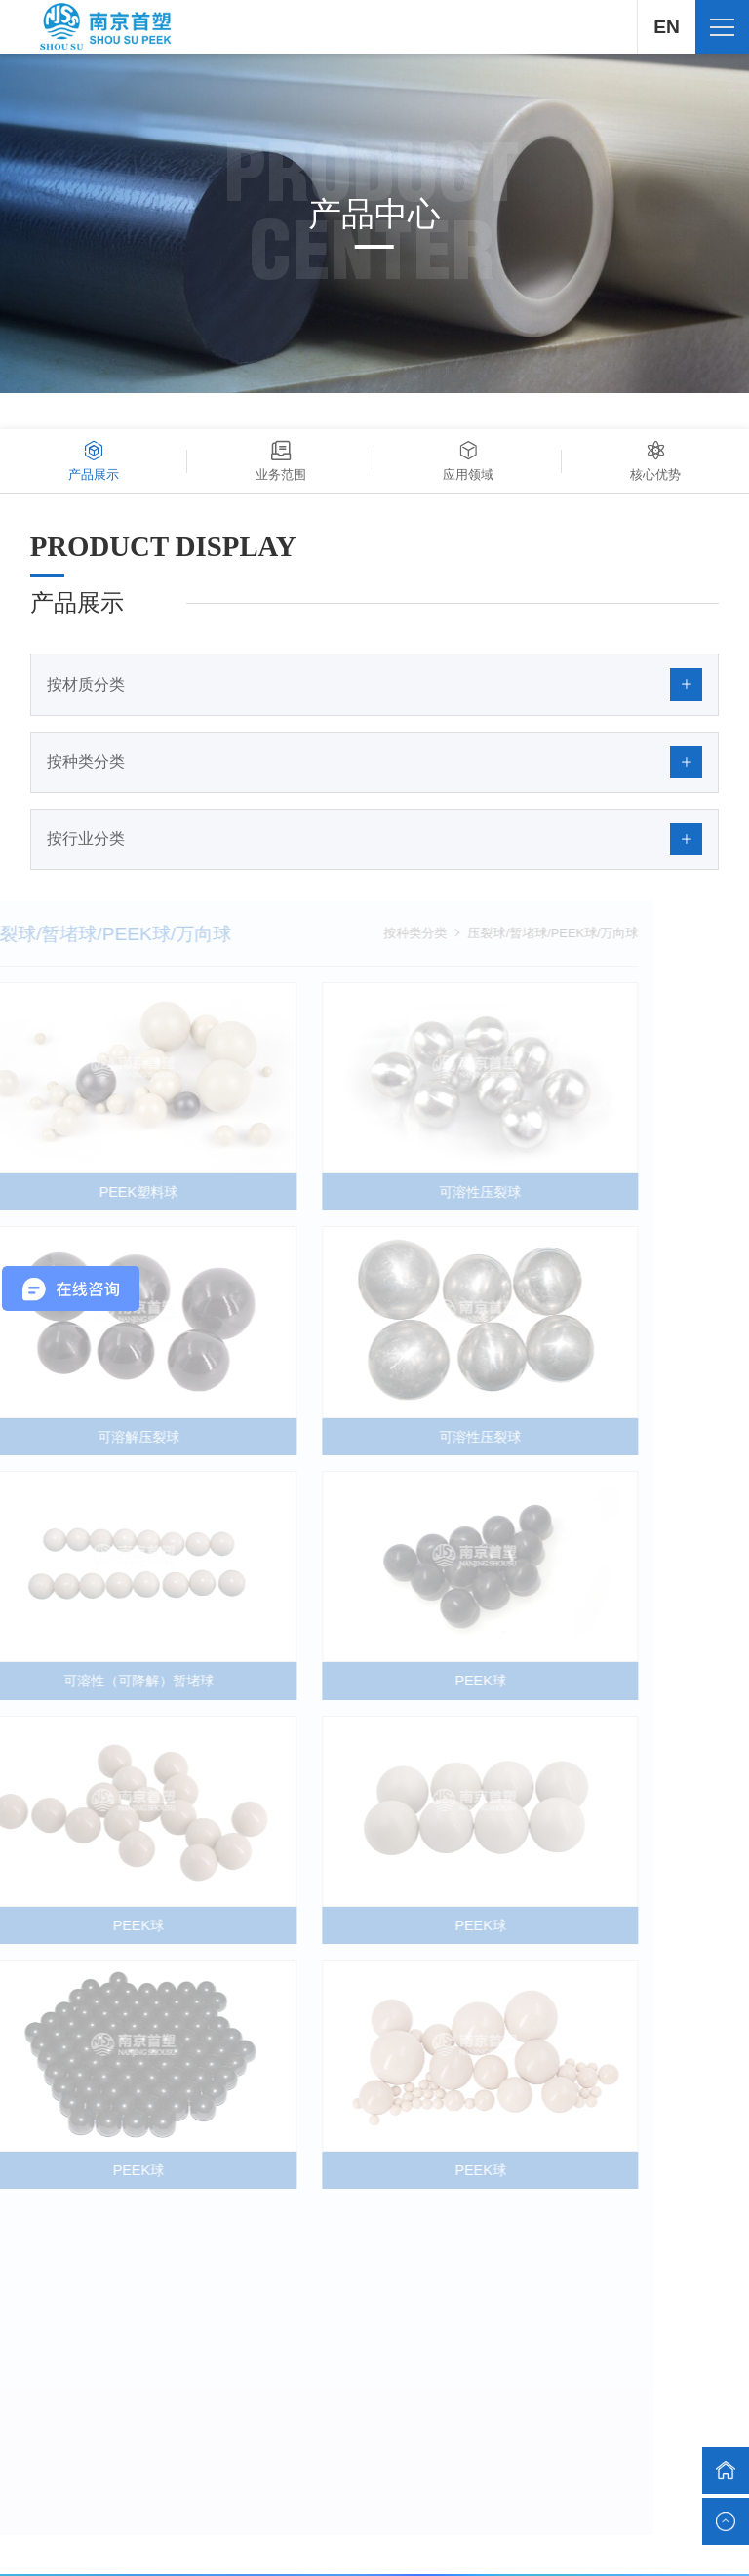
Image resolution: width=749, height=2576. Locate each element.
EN (665, 27)
